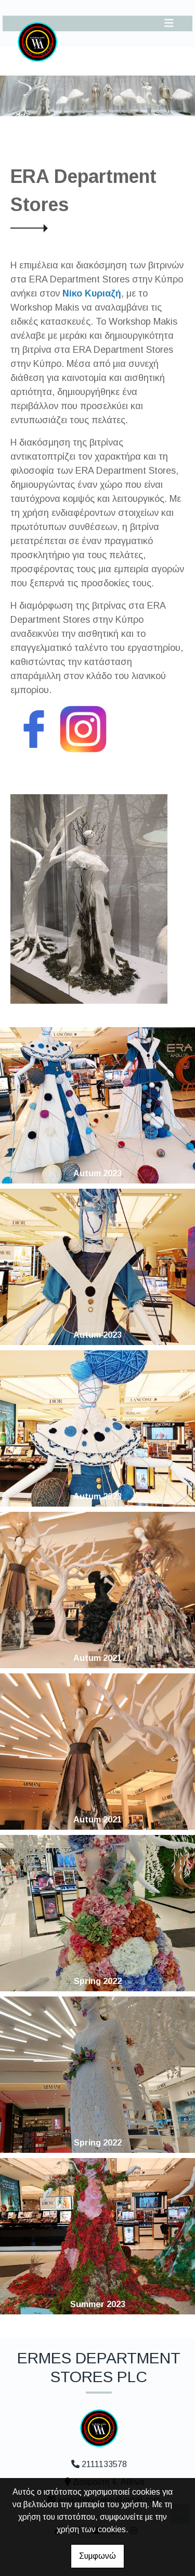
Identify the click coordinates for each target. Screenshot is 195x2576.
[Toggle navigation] (169, 23)
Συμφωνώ (97, 2556)
